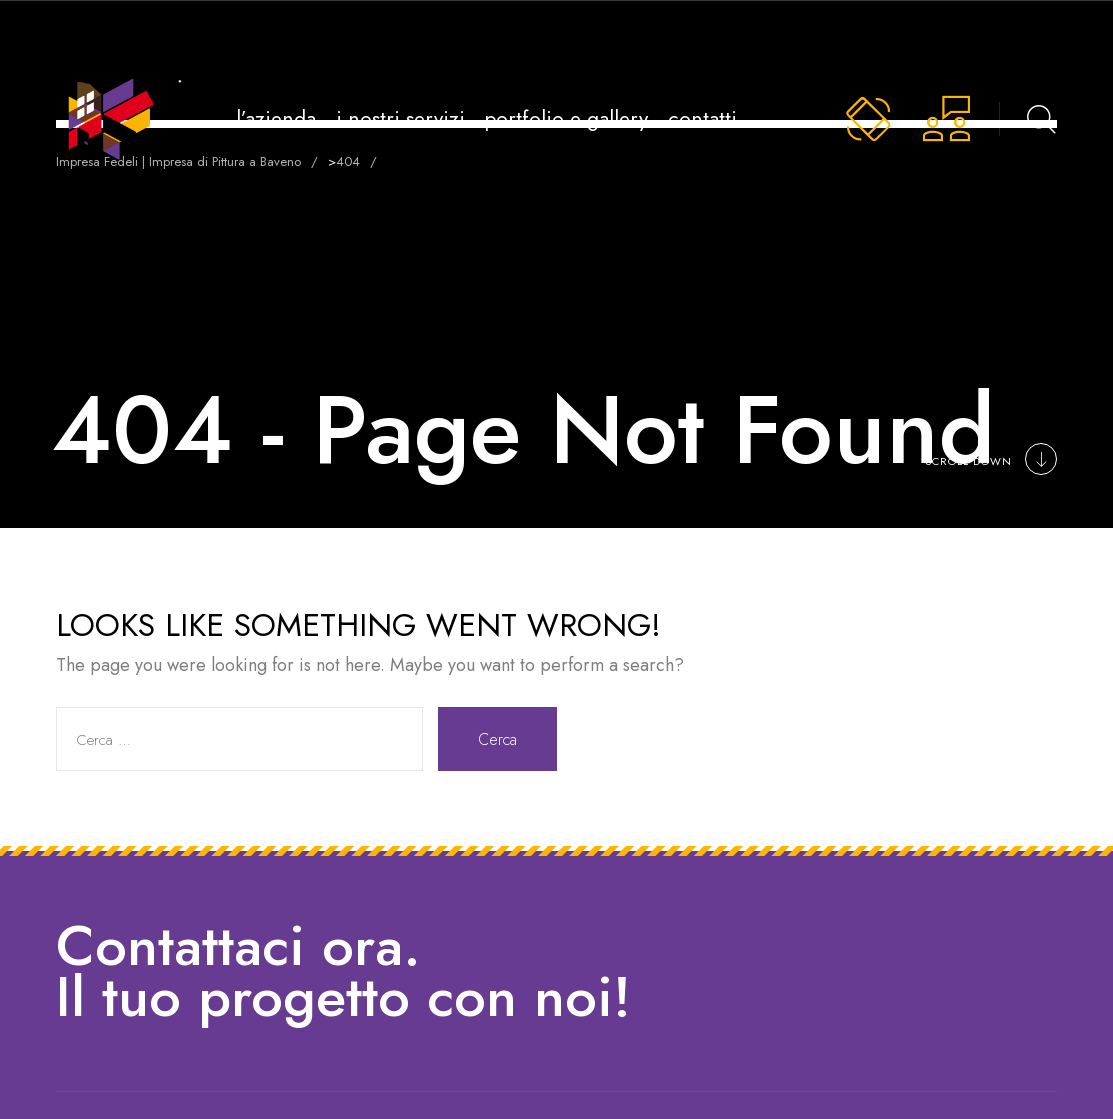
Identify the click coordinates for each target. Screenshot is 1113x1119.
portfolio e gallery (566, 118)
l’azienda (276, 118)
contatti (702, 118)
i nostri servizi (400, 118)
